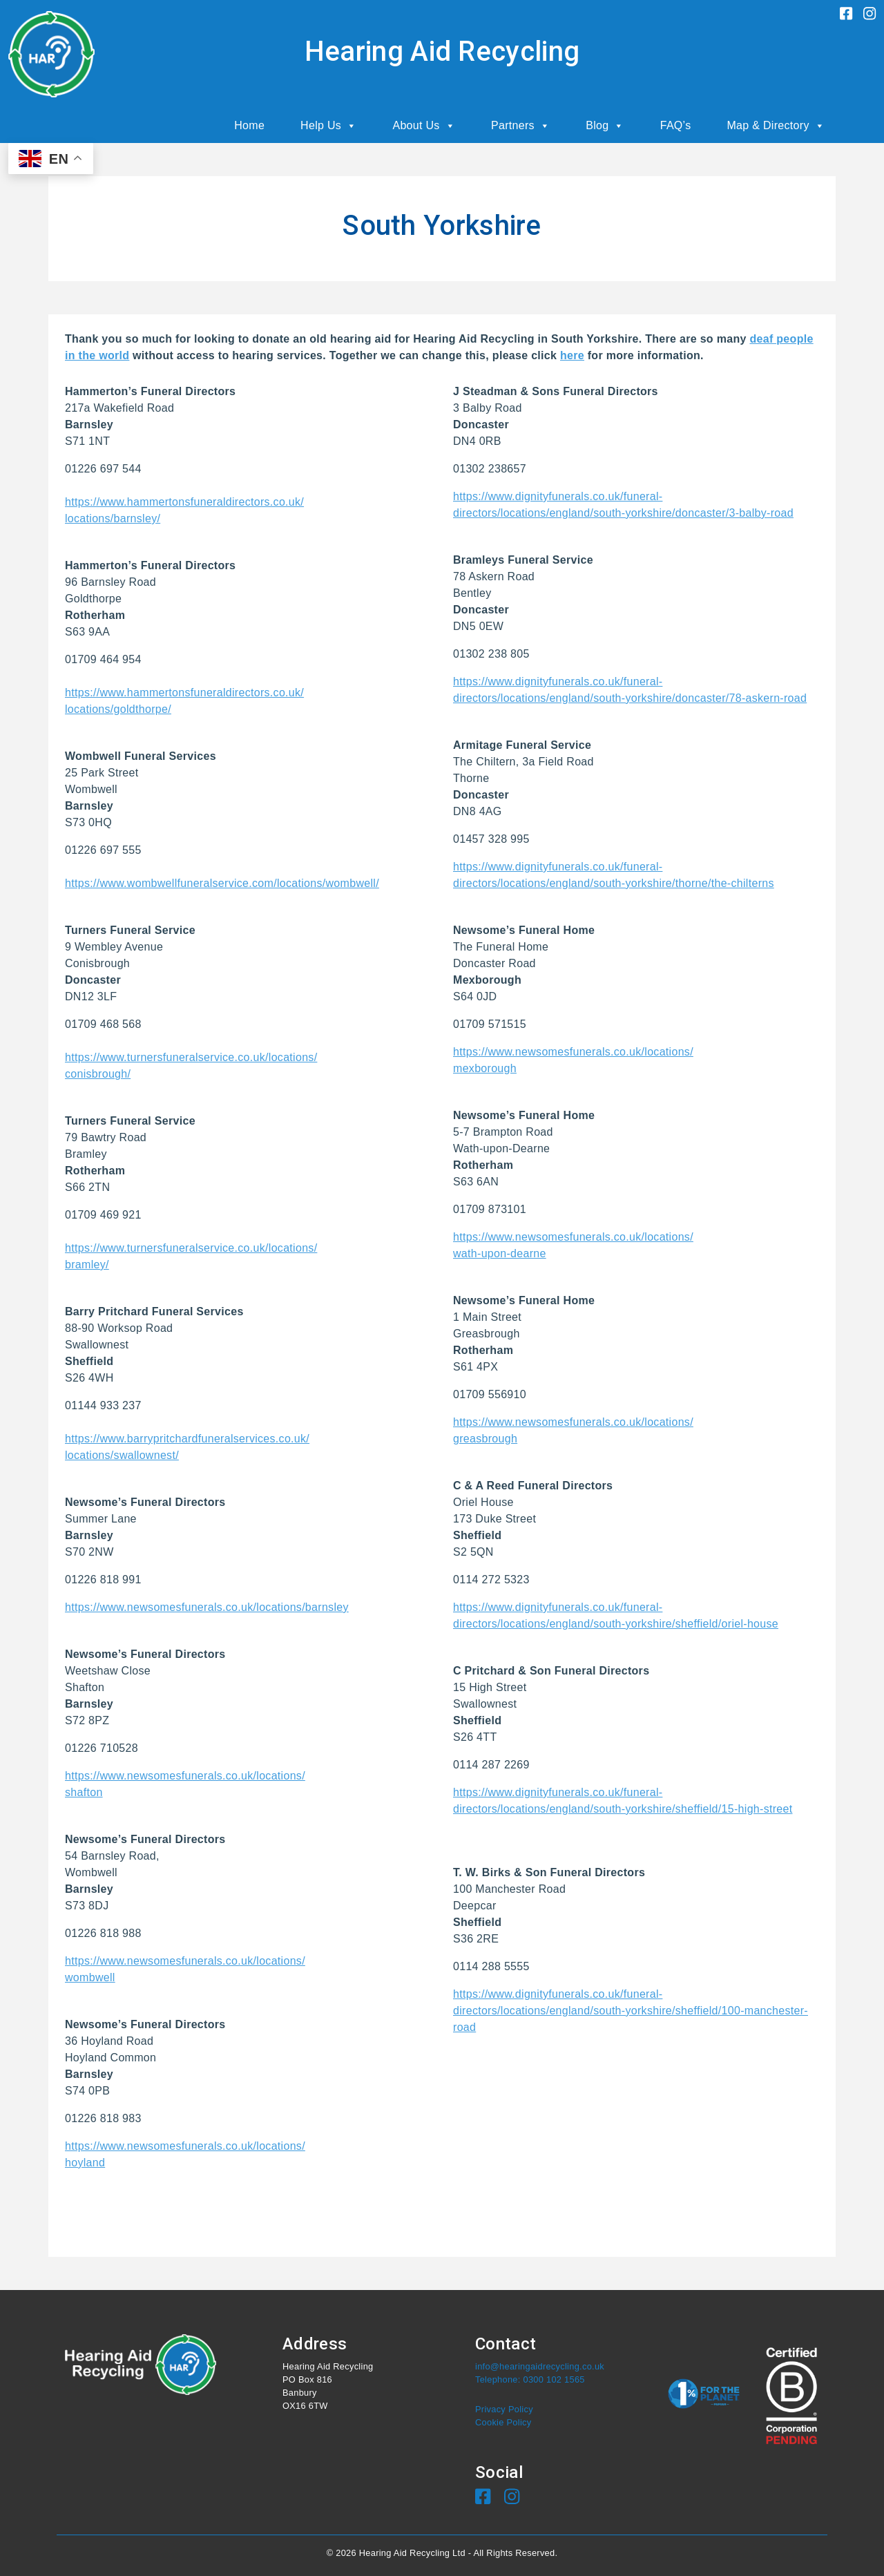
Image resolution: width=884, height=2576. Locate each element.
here (572, 355)
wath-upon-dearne (499, 1253)
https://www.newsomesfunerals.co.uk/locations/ (185, 1776)
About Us (423, 125)
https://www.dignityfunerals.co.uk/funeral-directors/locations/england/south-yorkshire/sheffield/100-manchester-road (630, 2010)
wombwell (90, 1977)
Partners (520, 125)
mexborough (485, 1068)
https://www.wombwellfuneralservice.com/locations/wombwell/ (222, 883)
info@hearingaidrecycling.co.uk (539, 2366)
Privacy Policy (504, 2409)
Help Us (328, 125)
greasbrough (485, 1438)
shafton (84, 1792)
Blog (605, 125)
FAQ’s (675, 125)
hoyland (85, 2162)
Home (249, 125)
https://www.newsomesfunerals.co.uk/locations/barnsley (207, 1607)
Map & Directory (776, 125)
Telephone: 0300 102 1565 (530, 2379)
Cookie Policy (503, 2422)
